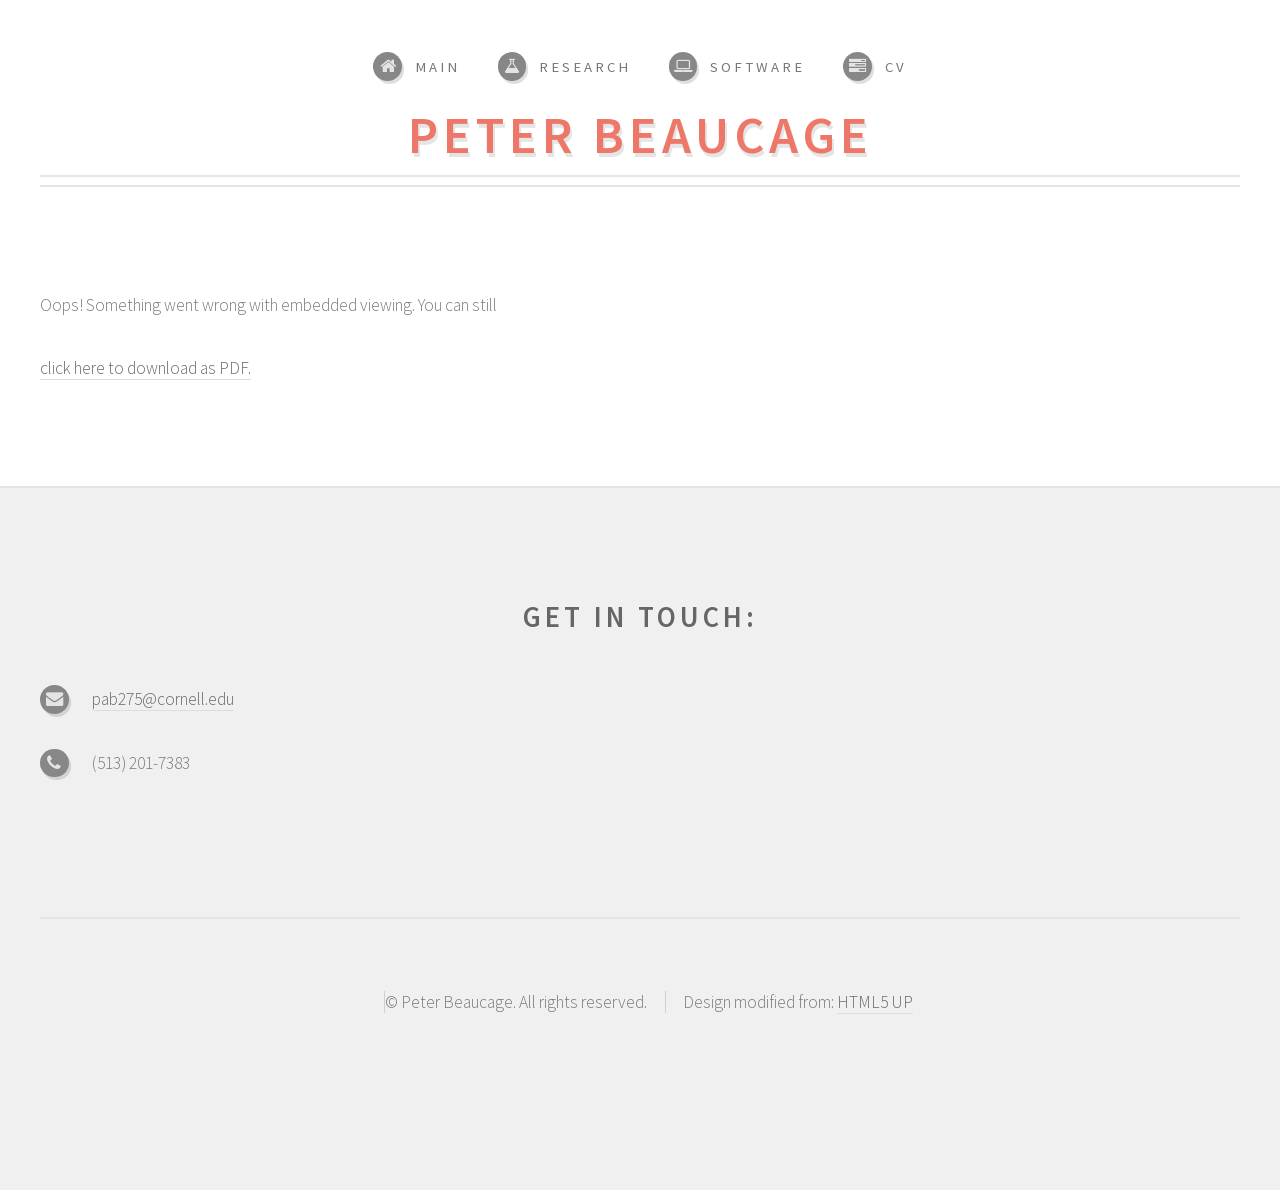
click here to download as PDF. (145, 368)
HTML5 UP (875, 1002)
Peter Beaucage (640, 134)
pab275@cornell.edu (163, 699)
